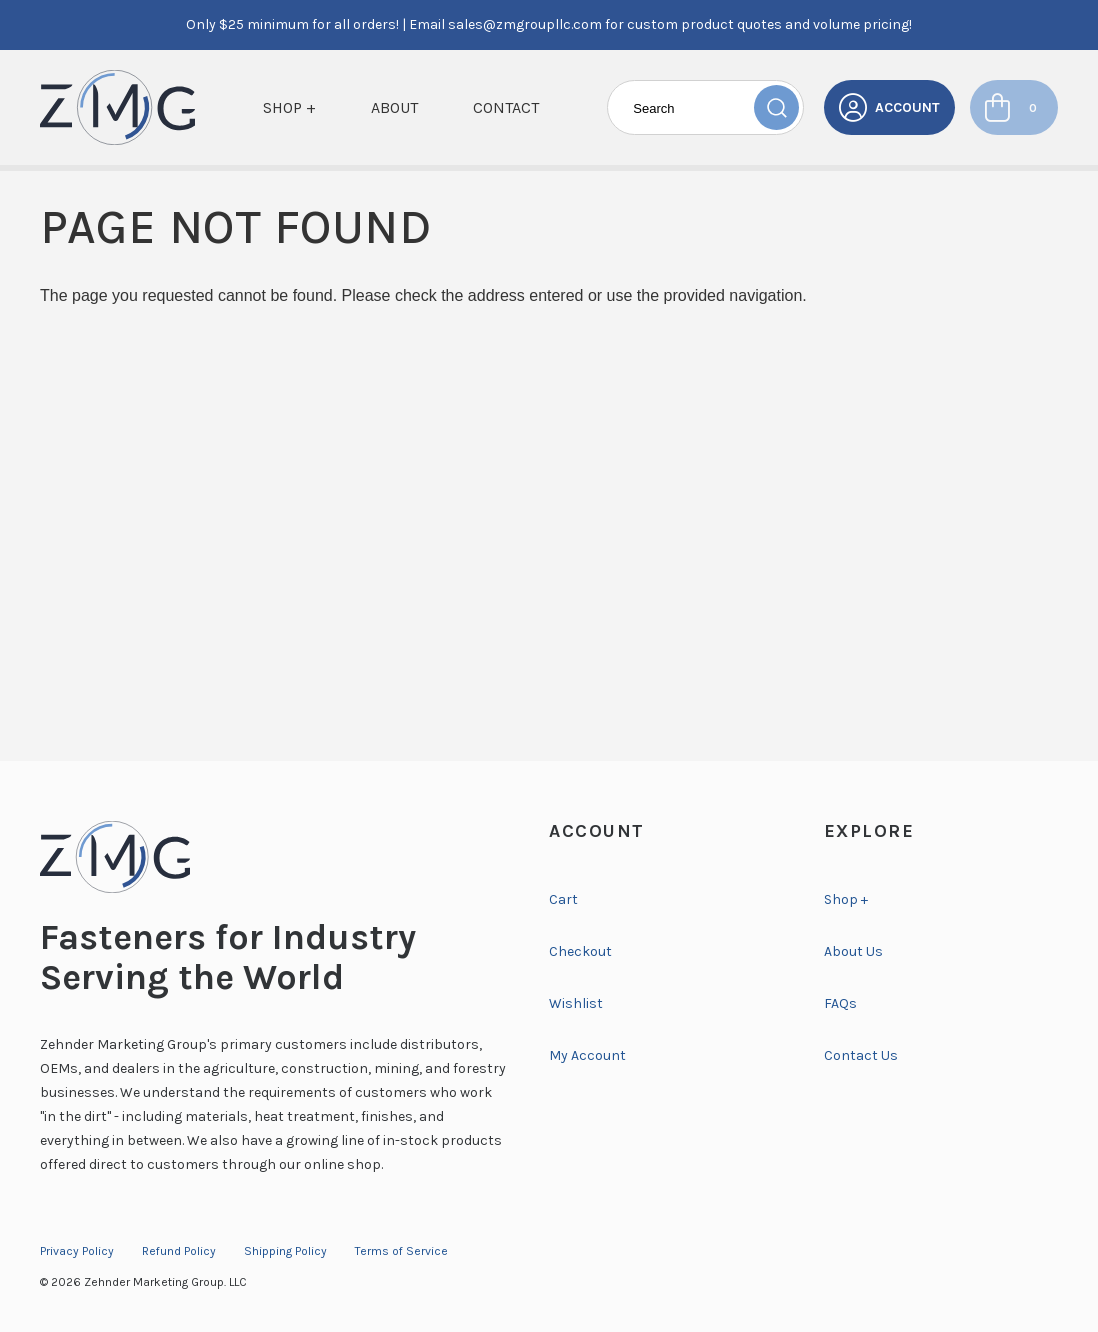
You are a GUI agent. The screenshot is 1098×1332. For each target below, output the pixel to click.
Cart (563, 899)
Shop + (289, 107)
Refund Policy (179, 1251)
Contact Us (861, 1055)
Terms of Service (401, 1251)
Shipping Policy (285, 1251)
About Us (853, 951)
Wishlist (576, 1003)
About (394, 107)
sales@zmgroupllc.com (525, 24)
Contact (506, 107)
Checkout (580, 951)
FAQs (840, 1003)
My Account (587, 1055)
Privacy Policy (77, 1251)
